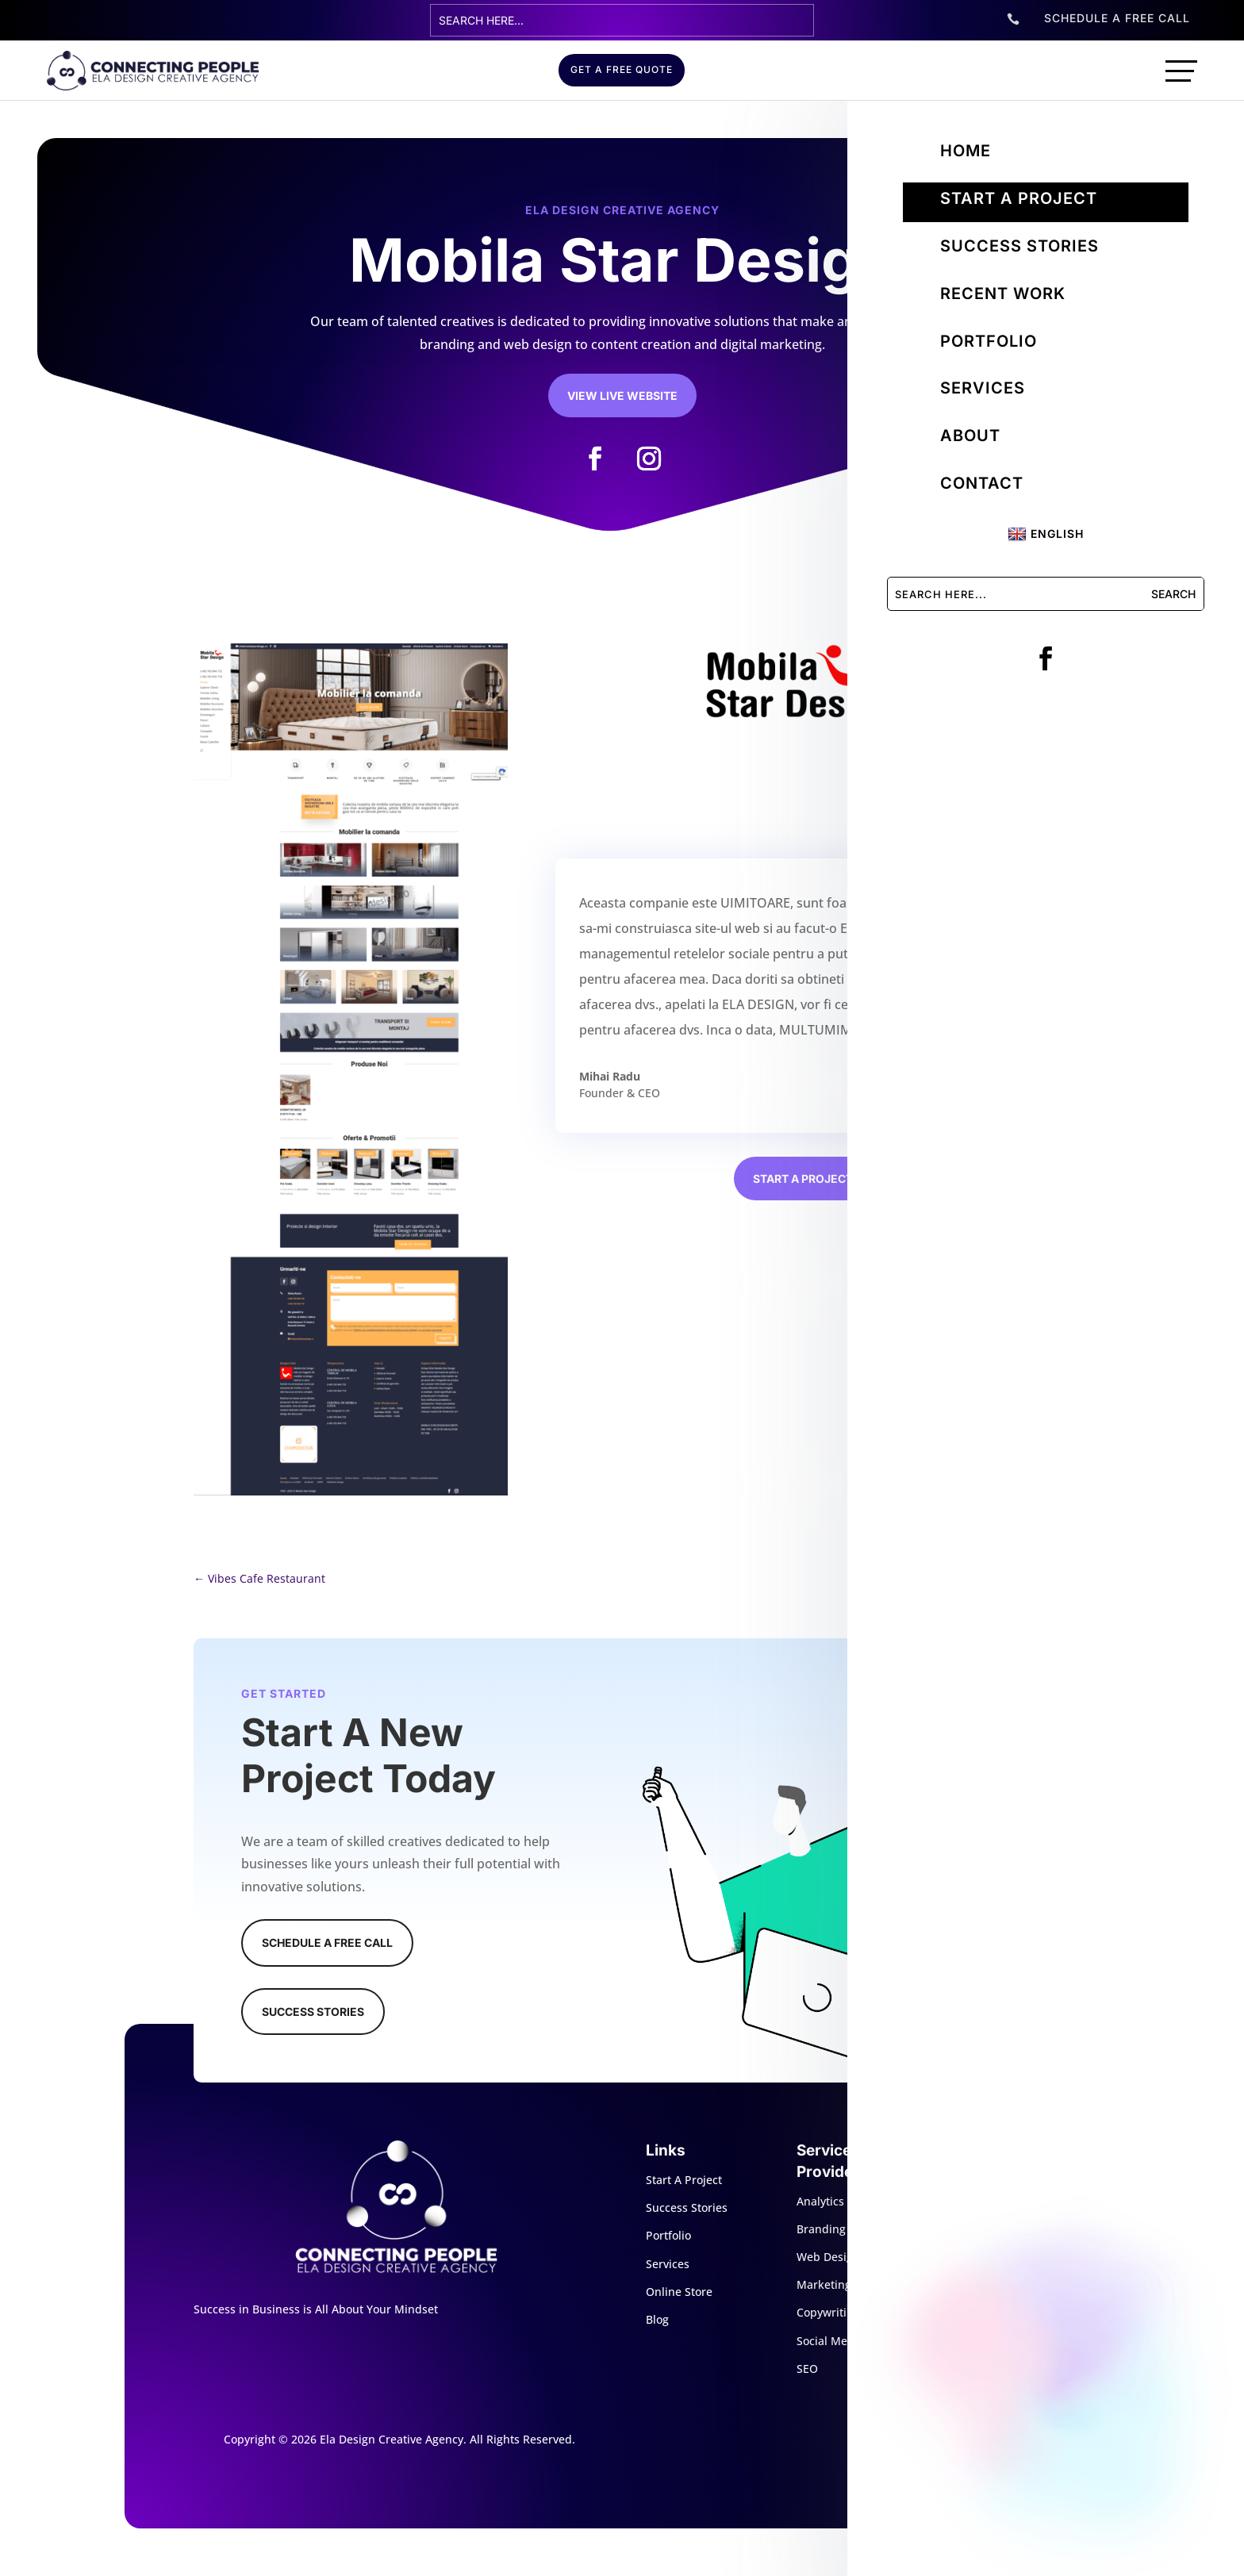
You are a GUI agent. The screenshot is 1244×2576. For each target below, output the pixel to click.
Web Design (828, 2256)
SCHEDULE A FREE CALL (1117, 18)
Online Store (679, 2291)
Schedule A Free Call (327, 1942)
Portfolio (988, 341)
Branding (821, 2228)
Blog (657, 2319)
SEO (807, 2368)
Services (982, 387)
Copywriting (828, 2312)
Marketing (824, 2284)
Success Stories (1019, 245)
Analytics (820, 2201)
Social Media (830, 2340)
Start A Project (684, 2179)
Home (965, 150)
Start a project (1018, 198)
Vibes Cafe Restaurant (259, 1578)
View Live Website (622, 395)
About (970, 435)
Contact (981, 483)
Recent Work (1002, 293)
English (1046, 534)
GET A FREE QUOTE (621, 69)
